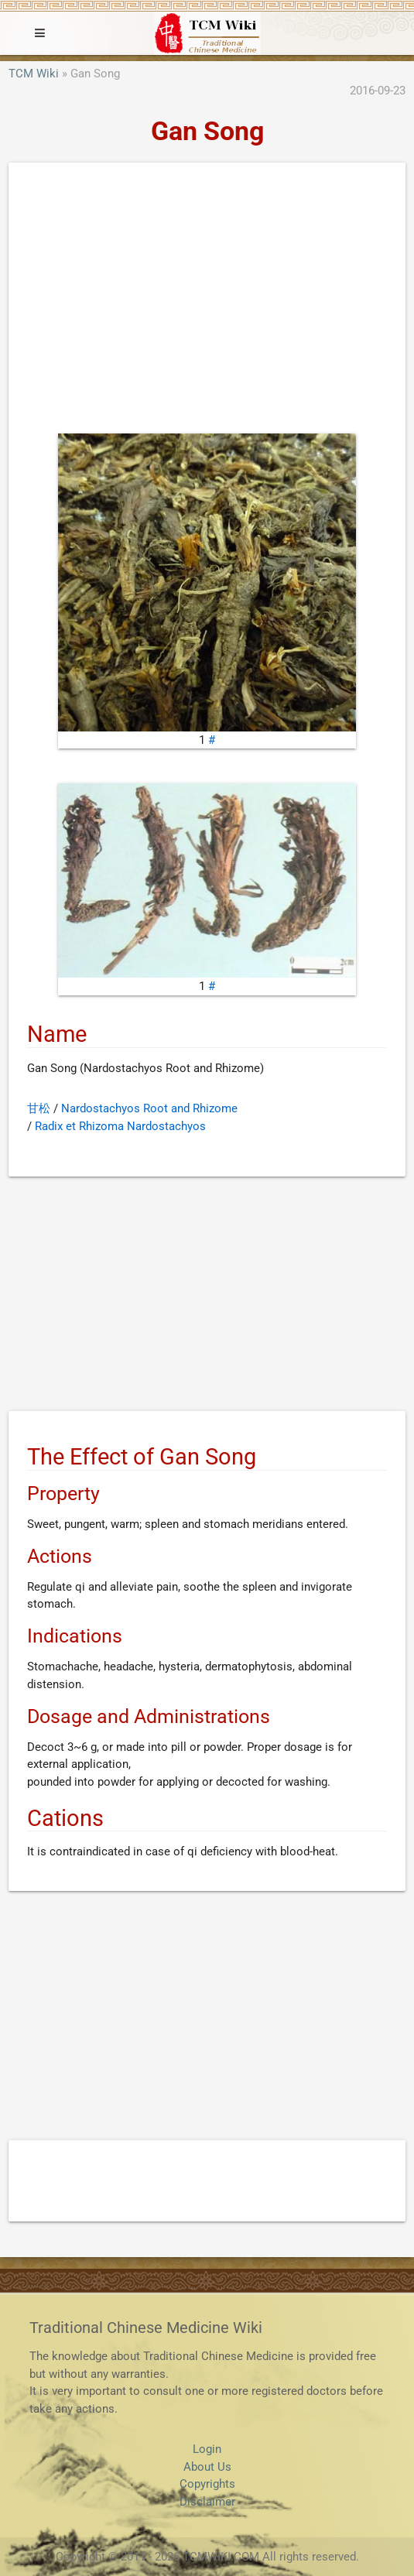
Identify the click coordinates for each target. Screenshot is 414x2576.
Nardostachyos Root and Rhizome (149, 1108)
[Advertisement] (207, 302)
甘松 (38, 1108)
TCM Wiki (34, 73)
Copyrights (207, 2484)
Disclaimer (207, 2502)
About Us (207, 2467)
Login (207, 2449)
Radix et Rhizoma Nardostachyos (120, 1126)
